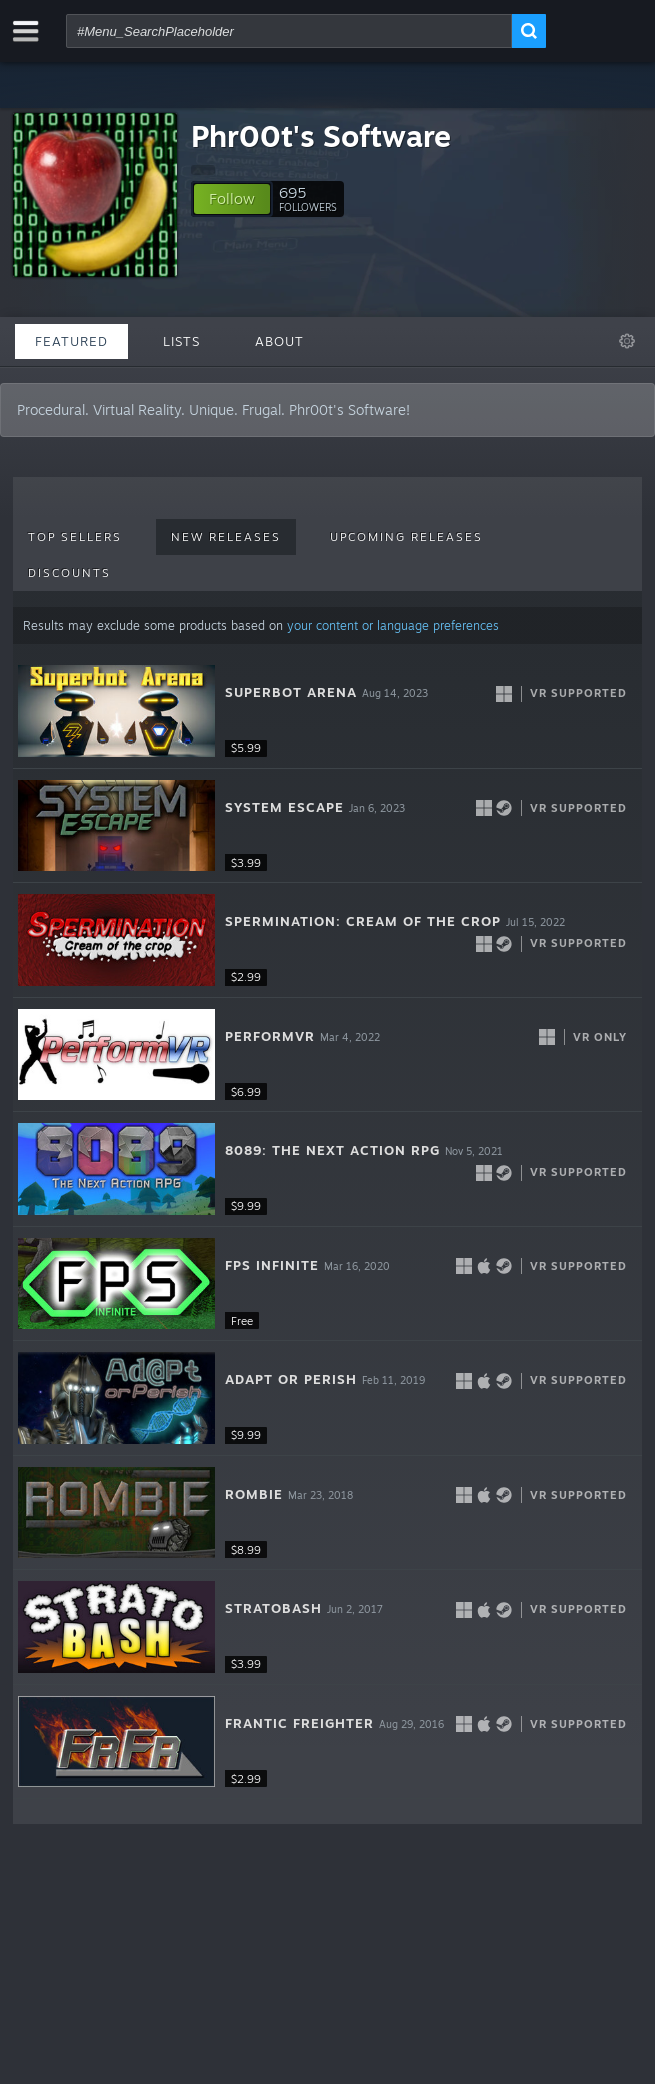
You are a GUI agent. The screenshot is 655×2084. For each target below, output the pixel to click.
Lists (181, 341)
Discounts (69, 573)
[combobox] (289, 31)
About (279, 341)
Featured (71, 341)
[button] (232, 199)
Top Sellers (75, 537)
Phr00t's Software (321, 135)
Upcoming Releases (406, 537)
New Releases (226, 537)
